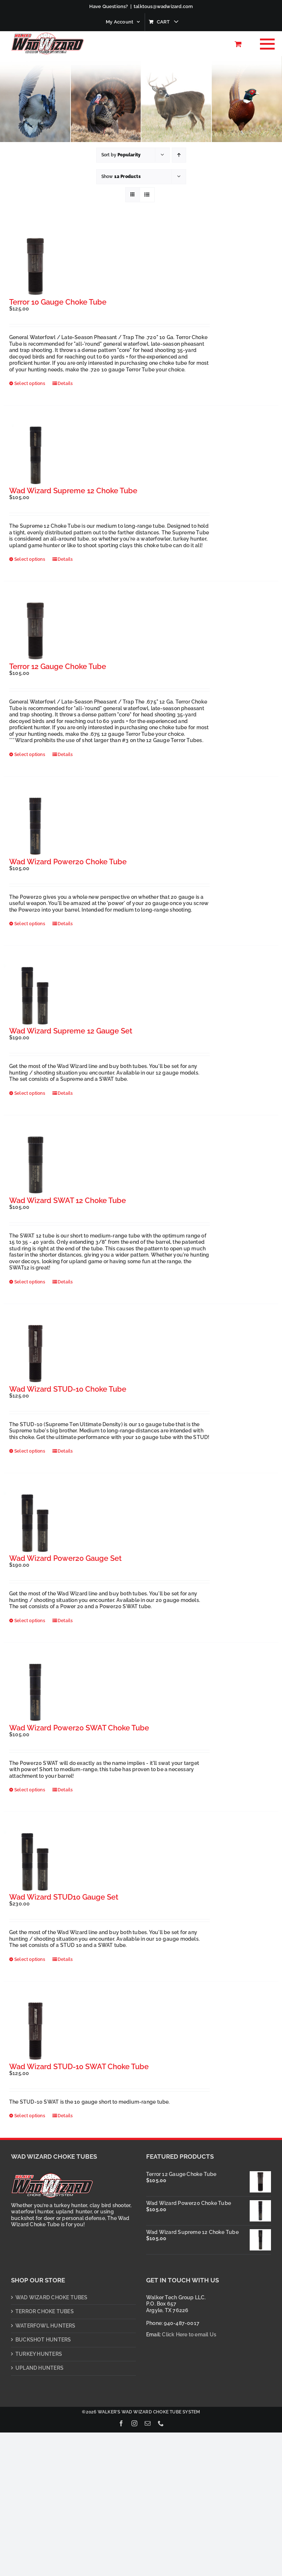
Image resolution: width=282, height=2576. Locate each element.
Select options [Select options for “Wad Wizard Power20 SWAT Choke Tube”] (29, 1789)
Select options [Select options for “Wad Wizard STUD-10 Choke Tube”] (29, 1451)
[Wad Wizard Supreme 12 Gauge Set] (35, 995)
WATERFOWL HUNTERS (45, 2326)
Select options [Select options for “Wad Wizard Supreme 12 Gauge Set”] (29, 1093)
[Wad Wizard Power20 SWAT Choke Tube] (35, 1692)
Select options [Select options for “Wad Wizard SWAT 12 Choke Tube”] (29, 1282)
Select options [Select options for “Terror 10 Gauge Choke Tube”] (29, 383)
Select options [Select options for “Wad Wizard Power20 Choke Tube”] (29, 923)
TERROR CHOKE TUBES (44, 2311)
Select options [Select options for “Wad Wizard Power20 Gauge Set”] (29, 1620)
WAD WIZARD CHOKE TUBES (51, 2297)
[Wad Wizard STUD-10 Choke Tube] (35, 1353)
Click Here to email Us (189, 2334)
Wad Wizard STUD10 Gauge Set (63, 1897)
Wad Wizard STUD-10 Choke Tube (67, 1389)
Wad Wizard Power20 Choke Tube (68, 861)
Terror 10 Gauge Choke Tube (57, 302)
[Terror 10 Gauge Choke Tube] (35, 266)
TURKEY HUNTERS (38, 2354)
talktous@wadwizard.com (163, 6)
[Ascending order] (179, 155)
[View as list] (147, 195)
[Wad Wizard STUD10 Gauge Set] (35, 1861)
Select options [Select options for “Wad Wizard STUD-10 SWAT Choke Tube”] (29, 2115)
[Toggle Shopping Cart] (238, 44)
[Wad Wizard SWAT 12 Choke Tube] (35, 1165)
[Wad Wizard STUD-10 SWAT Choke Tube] (35, 2031)
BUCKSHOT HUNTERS (43, 2340)
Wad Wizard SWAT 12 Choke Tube (67, 1200)
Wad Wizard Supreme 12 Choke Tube (73, 490)
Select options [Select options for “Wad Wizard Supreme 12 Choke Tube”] (29, 559)
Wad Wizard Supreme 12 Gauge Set (70, 1031)
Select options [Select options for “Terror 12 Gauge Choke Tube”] (29, 754)
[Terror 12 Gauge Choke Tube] (35, 631)
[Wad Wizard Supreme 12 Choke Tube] (35, 455)
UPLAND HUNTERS (39, 2368)
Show (121, 176)
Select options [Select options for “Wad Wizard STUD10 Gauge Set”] (29, 1959)
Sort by (121, 154)
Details (65, 383)
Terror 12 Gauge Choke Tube (57, 666)
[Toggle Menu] (265, 44)
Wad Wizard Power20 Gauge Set (65, 1558)
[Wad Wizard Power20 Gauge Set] (35, 1523)
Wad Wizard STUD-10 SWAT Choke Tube (79, 2066)
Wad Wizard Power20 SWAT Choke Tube (79, 1727)
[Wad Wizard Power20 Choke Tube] (35, 826)
